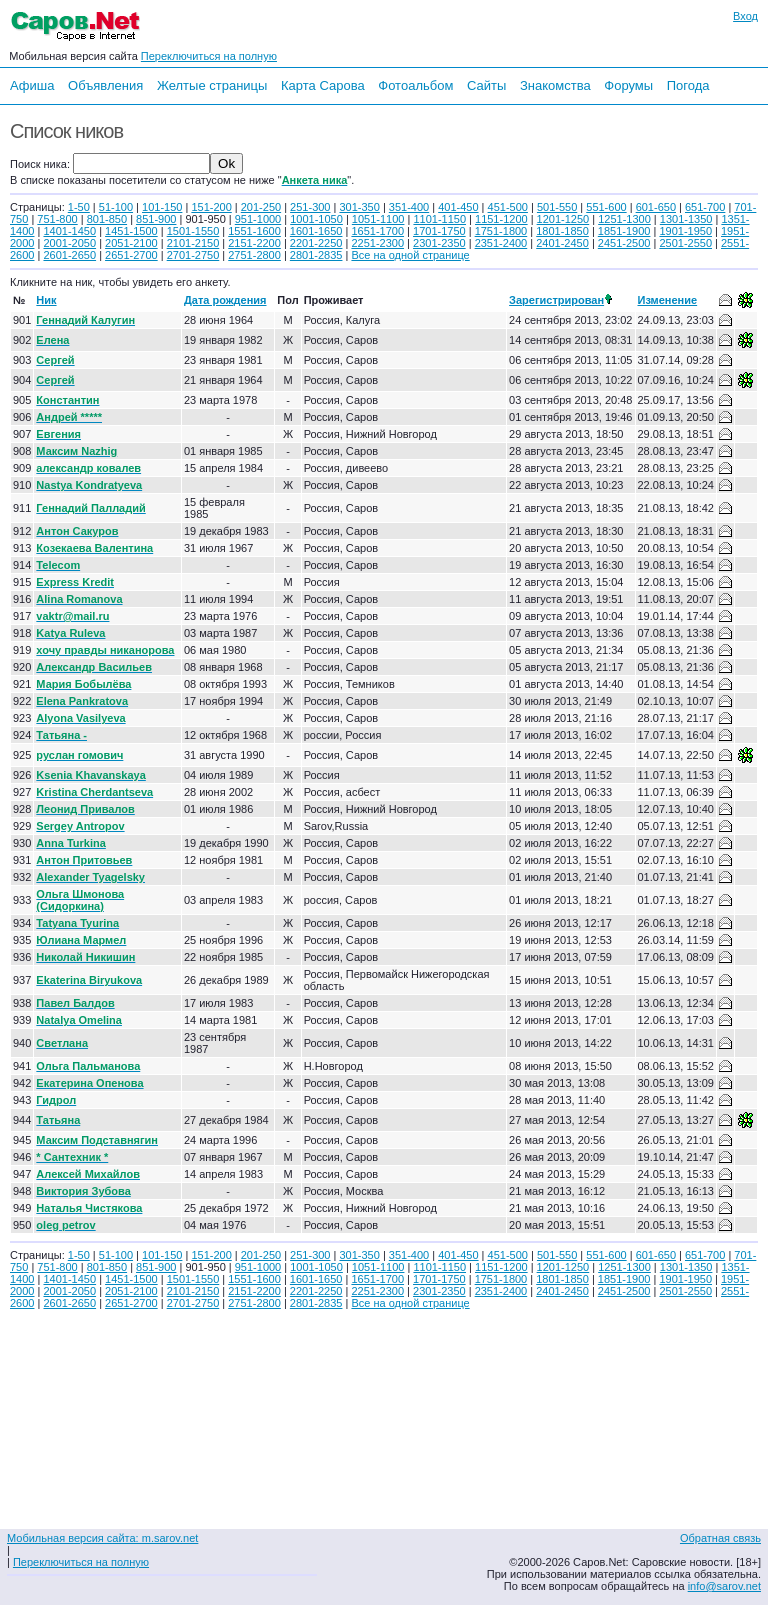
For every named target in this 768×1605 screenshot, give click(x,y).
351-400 (409, 207)
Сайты (486, 85)
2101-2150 (193, 243)
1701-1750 (439, 231)
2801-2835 (316, 255)
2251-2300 (377, 243)
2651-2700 (131, 255)
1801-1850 (562, 231)
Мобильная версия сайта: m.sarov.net (102, 1538)
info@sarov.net (724, 1586)
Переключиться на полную (209, 56)
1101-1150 (439, 219)
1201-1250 (563, 219)
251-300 (310, 207)
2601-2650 (69, 255)
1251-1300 (624, 219)
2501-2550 (685, 243)
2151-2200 (254, 243)
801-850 (107, 219)
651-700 (705, 207)
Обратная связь (720, 1538)
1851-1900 (624, 231)
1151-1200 (501, 219)
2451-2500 (624, 243)
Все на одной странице (410, 255)
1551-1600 (254, 231)
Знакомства (555, 85)
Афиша (32, 85)
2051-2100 (131, 243)
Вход (745, 16)
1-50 (79, 207)
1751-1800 (501, 231)
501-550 (557, 207)
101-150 (162, 207)
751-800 (57, 219)
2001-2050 (69, 243)
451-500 (508, 207)
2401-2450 (562, 243)
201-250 (261, 207)
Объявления (105, 85)
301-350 (359, 207)
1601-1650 (316, 231)
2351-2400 (501, 243)
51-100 (116, 207)
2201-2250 (316, 243)
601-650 (656, 207)
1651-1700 (377, 231)
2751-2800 (254, 255)
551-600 (606, 207)
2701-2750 (193, 255)
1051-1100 (378, 219)
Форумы (628, 85)
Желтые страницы (212, 85)
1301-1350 (686, 219)
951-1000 (258, 219)
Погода (688, 85)
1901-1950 (685, 231)
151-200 (211, 207)
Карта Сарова (323, 85)
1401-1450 (69, 231)
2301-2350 (439, 243)
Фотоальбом (415, 85)
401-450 (458, 207)
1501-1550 (193, 231)
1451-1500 (131, 231)
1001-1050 (316, 219)
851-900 (156, 219)
